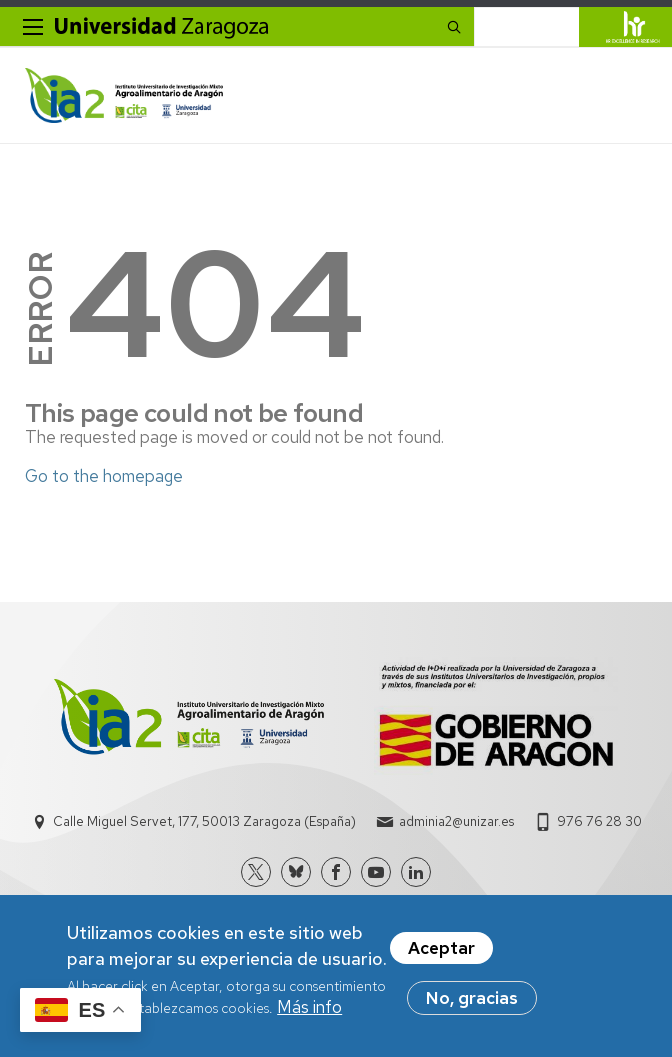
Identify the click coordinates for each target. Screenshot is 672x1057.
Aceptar (441, 953)
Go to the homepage (104, 476)
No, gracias (472, 1003)
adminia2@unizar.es (456, 821)
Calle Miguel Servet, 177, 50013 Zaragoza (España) (204, 821)
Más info (309, 1012)
